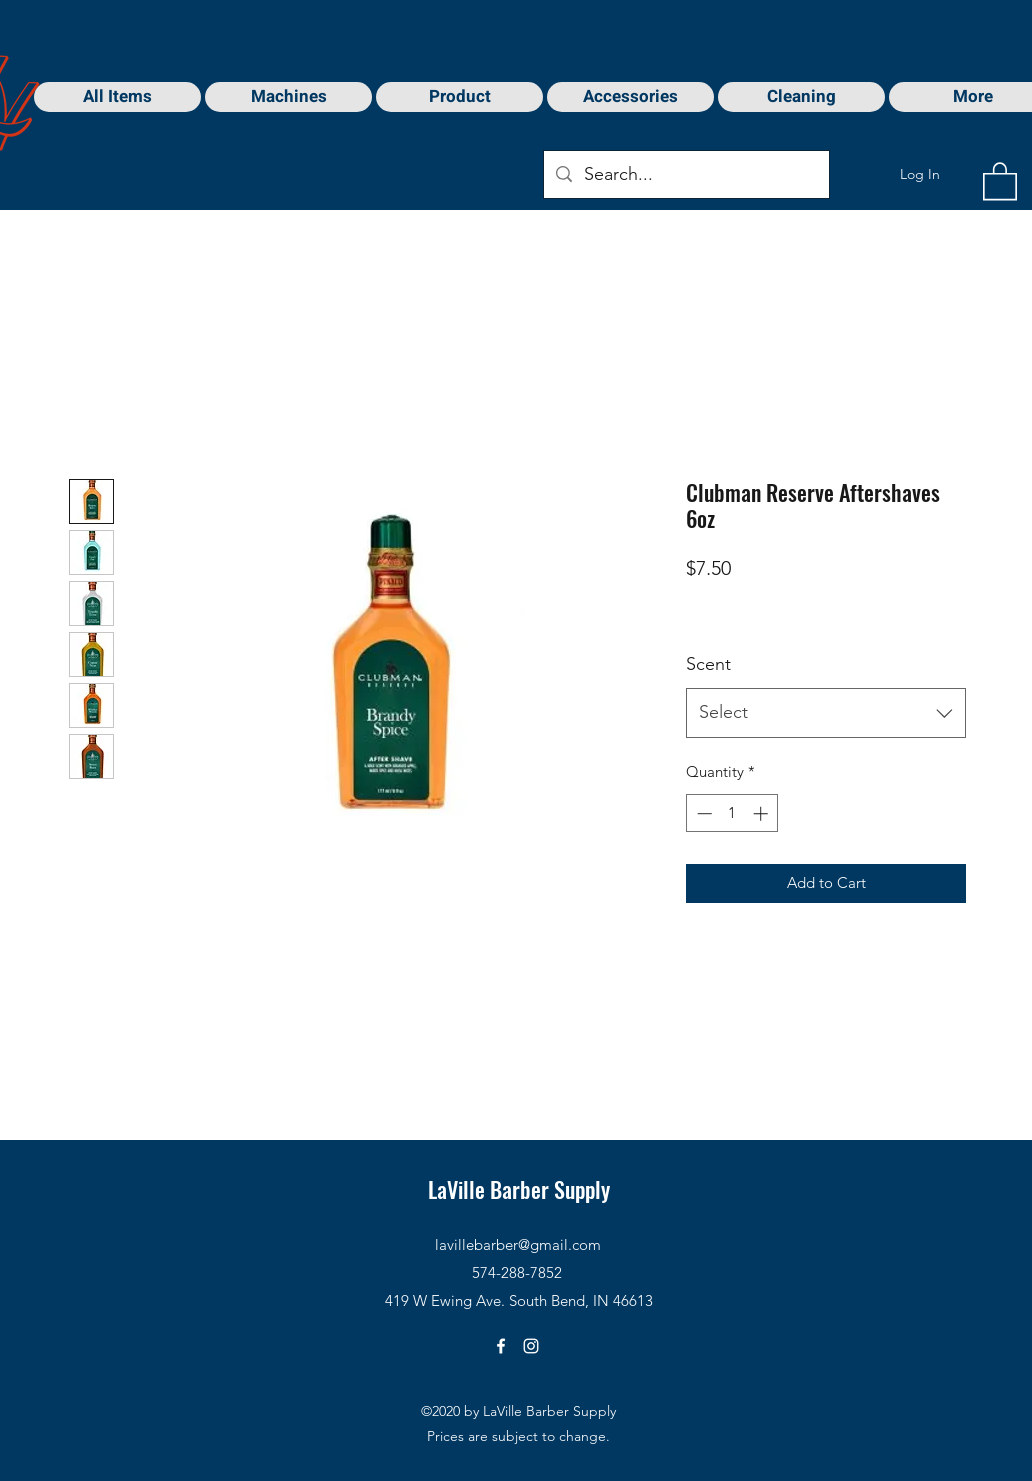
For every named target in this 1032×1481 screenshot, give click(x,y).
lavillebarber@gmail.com (518, 1244)
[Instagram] (531, 1346)
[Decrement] (702, 813)
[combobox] (826, 713)
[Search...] (685, 175)
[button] (1000, 180)
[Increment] (762, 813)
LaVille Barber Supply (519, 1189)
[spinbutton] (732, 813)
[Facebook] (501, 1346)
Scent (708, 664)
